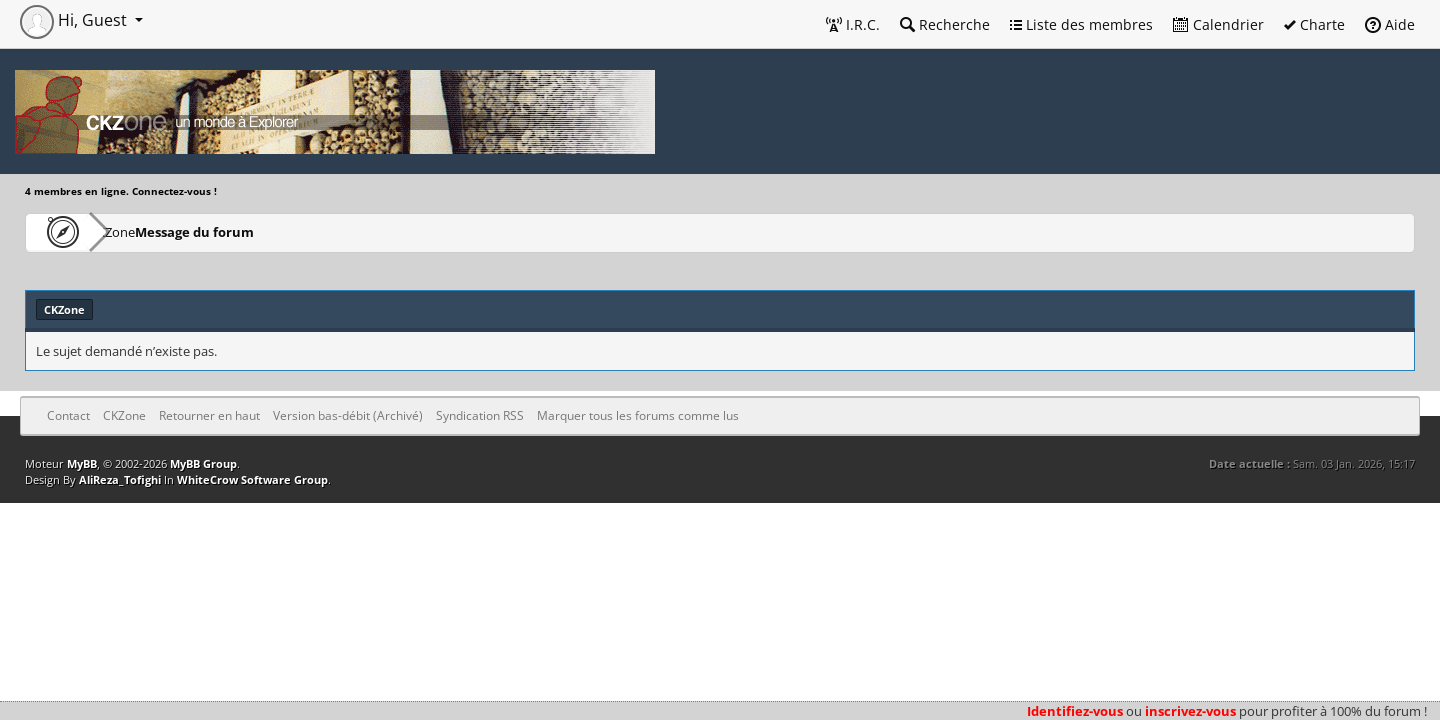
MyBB (82, 463)
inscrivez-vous (1190, 711)
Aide (1390, 24)
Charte (1314, 24)
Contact (68, 415)
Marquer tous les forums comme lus (638, 415)
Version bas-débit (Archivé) (348, 415)
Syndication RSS (480, 415)
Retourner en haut (209, 415)
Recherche (945, 24)
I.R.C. (853, 24)
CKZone (140, 231)
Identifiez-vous (1075, 711)
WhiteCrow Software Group (252, 479)
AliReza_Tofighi (120, 479)
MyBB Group (203, 463)
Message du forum (254, 231)
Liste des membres (1081, 24)
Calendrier (1218, 24)
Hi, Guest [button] (75, 20)
